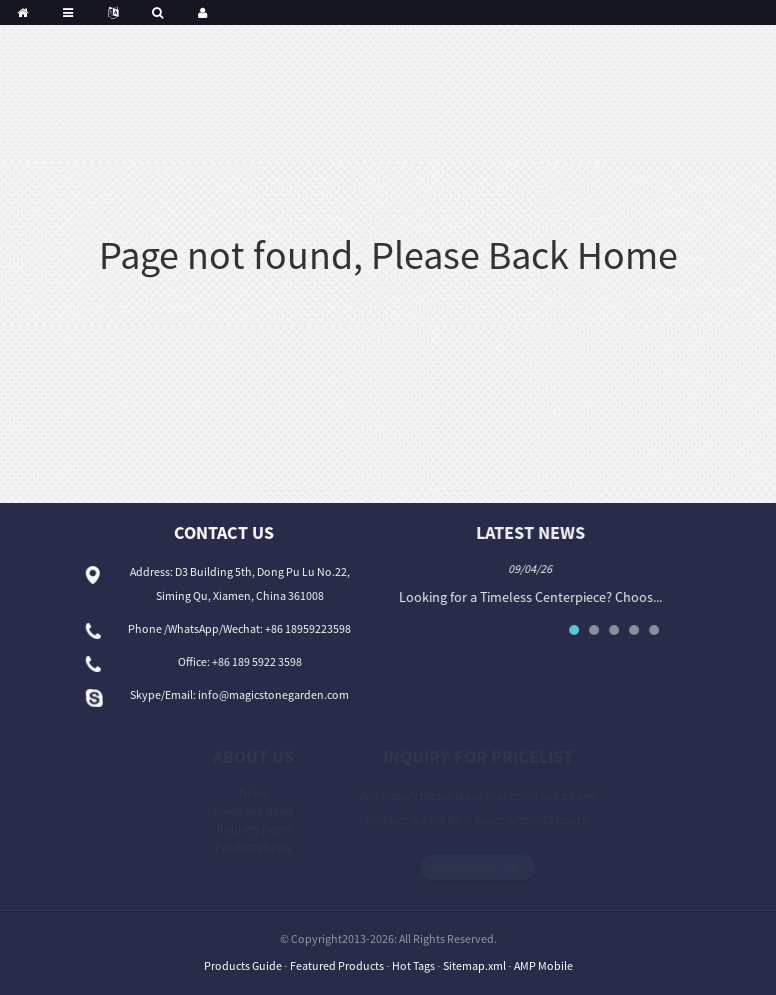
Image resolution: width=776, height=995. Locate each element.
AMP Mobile (543, 965)
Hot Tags (413, 965)
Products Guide (243, 965)
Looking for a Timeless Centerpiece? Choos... (534, 597)
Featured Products (337, 965)
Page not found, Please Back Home (388, 255)
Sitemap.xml (474, 965)
